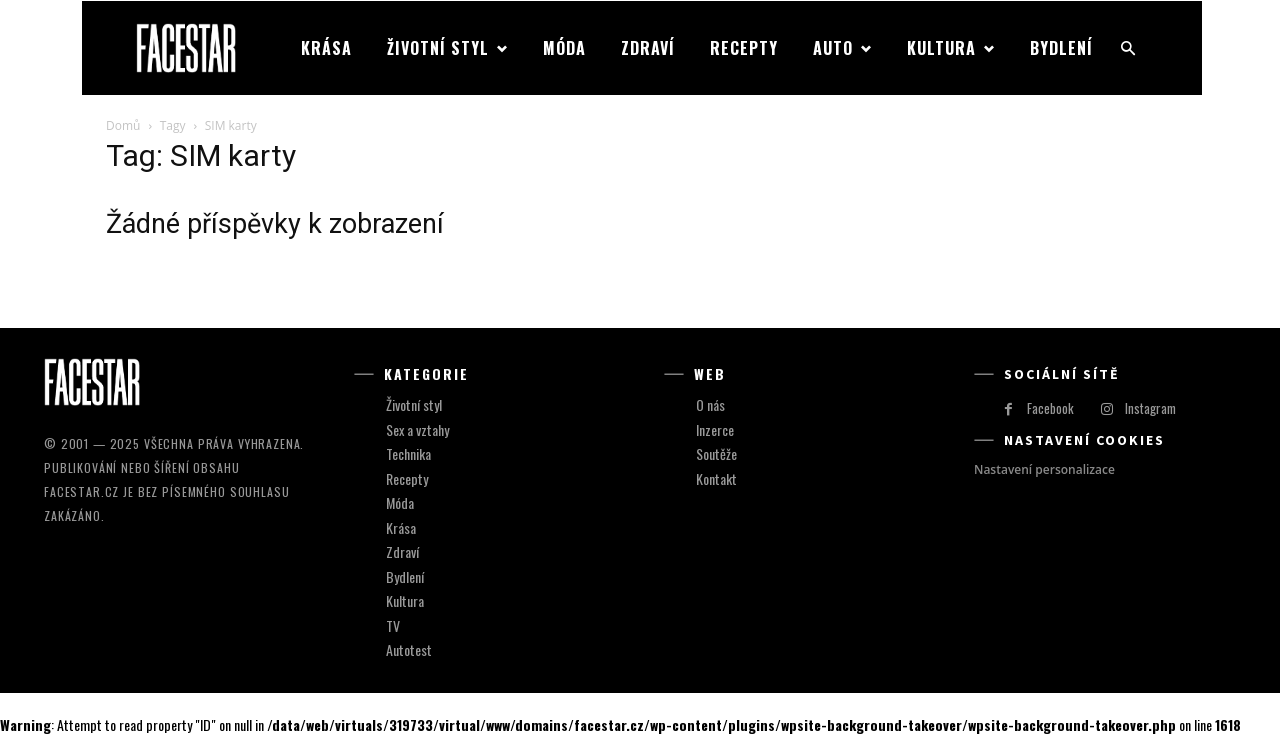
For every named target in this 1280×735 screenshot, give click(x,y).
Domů (123, 125)
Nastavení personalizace (1044, 469)
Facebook (1050, 408)
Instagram (1150, 408)
